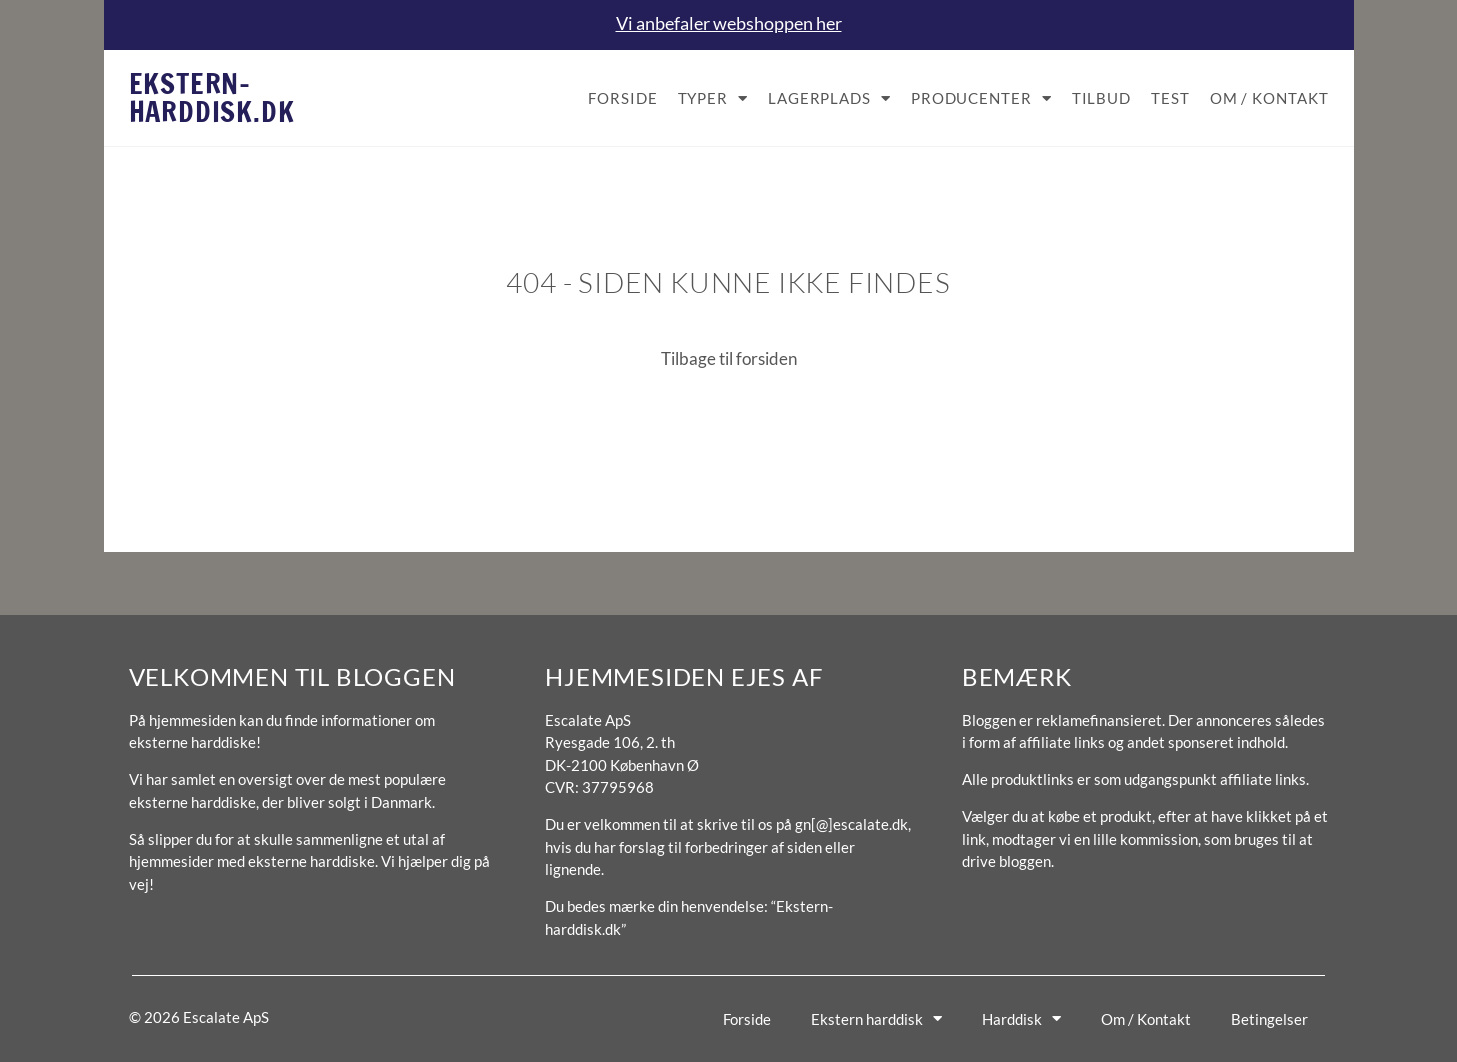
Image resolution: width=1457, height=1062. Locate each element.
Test (1170, 98)
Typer (713, 98)
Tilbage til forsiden (729, 358)
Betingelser (1269, 1019)
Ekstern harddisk (876, 1018)
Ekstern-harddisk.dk (212, 97)
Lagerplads (829, 98)
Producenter (981, 98)
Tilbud (1101, 98)
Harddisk (1021, 1018)
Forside (622, 98)
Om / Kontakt (1269, 98)
